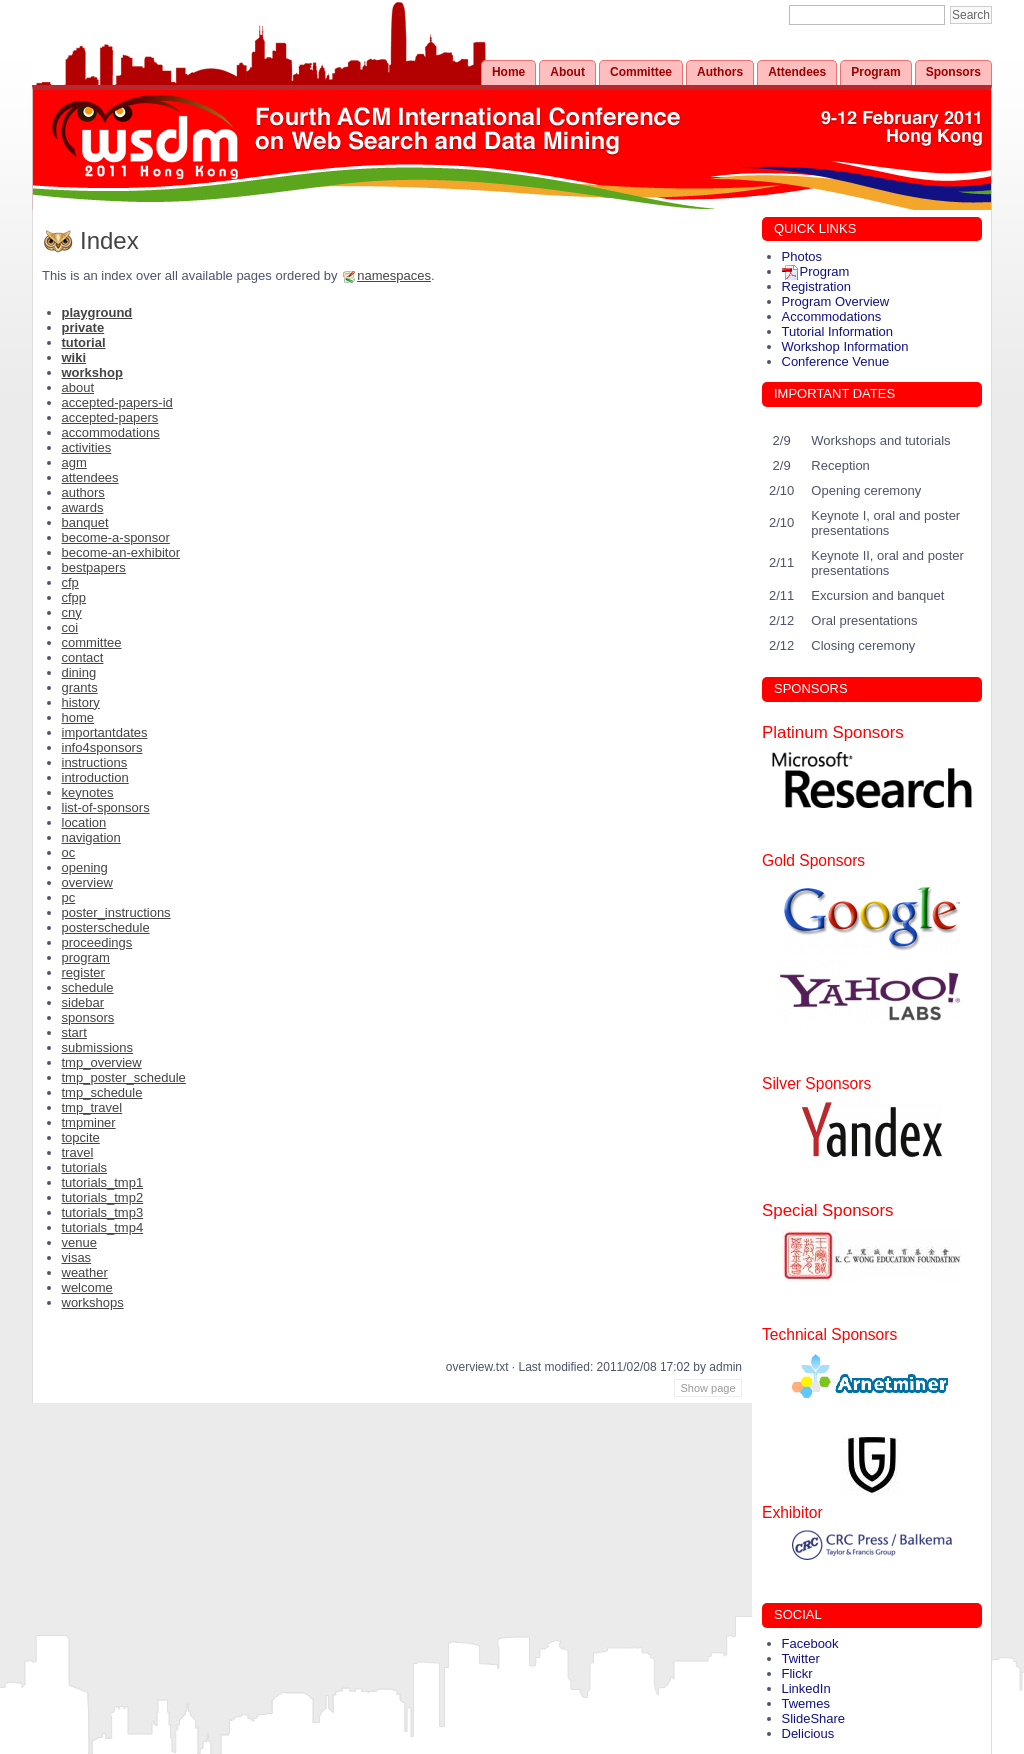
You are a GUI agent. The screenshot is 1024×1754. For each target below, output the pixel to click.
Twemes (806, 1703)
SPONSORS (811, 688)
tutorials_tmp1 (103, 1182)
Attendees (797, 72)
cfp (70, 582)
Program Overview (836, 301)
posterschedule (106, 927)
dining (79, 672)
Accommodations (832, 316)
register (83, 972)
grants (80, 687)
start (74, 1032)
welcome (87, 1287)
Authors (720, 72)
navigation (91, 837)
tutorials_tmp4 (103, 1227)
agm (74, 462)
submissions (98, 1047)
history (81, 702)
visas (77, 1257)
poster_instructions (116, 912)
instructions (95, 762)
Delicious (808, 1733)
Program (875, 72)
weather (85, 1272)
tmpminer (89, 1122)
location (84, 822)
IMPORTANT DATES (834, 393)
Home (508, 72)
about (78, 387)
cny (72, 612)
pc (69, 897)
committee (92, 642)
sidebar (83, 1002)
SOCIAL (798, 1614)
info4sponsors (102, 747)
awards (83, 507)
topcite (81, 1137)
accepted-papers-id (117, 402)
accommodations (111, 432)
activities (87, 447)
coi (70, 627)
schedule (88, 987)
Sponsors (953, 72)
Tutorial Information (838, 331)
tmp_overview (102, 1062)
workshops (93, 1302)
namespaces (394, 275)
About (567, 72)
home (78, 717)
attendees (90, 477)
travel (78, 1152)
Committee (641, 72)
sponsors (88, 1017)
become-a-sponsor (116, 537)
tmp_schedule (102, 1092)
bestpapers (94, 567)
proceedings (97, 942)
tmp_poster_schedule (124, 1077)
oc (69, 852)
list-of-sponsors (106, 807)
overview (87, 882)
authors (83, 492)
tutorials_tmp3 (103, 1212)
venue (79, 1242)
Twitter (801, 1658)
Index (109, 240)
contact (83, 657)
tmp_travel (92, 1107)
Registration (816, 286)
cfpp (74, 597)
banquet (85, 522)
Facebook (810, 1643)
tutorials (85, 1167)
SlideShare (814, 1718)
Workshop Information (845, 346)
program (86, 957)
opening (85, 867)
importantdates (105, 732)
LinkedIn (806, 1688)
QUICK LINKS (815, 228)
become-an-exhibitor (121, 552)
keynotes (88, 792)
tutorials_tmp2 (103, 1197)
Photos (802, 256)
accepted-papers (110, 417)
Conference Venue (836, 361)
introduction (95, 777)
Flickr (797, 1673)
